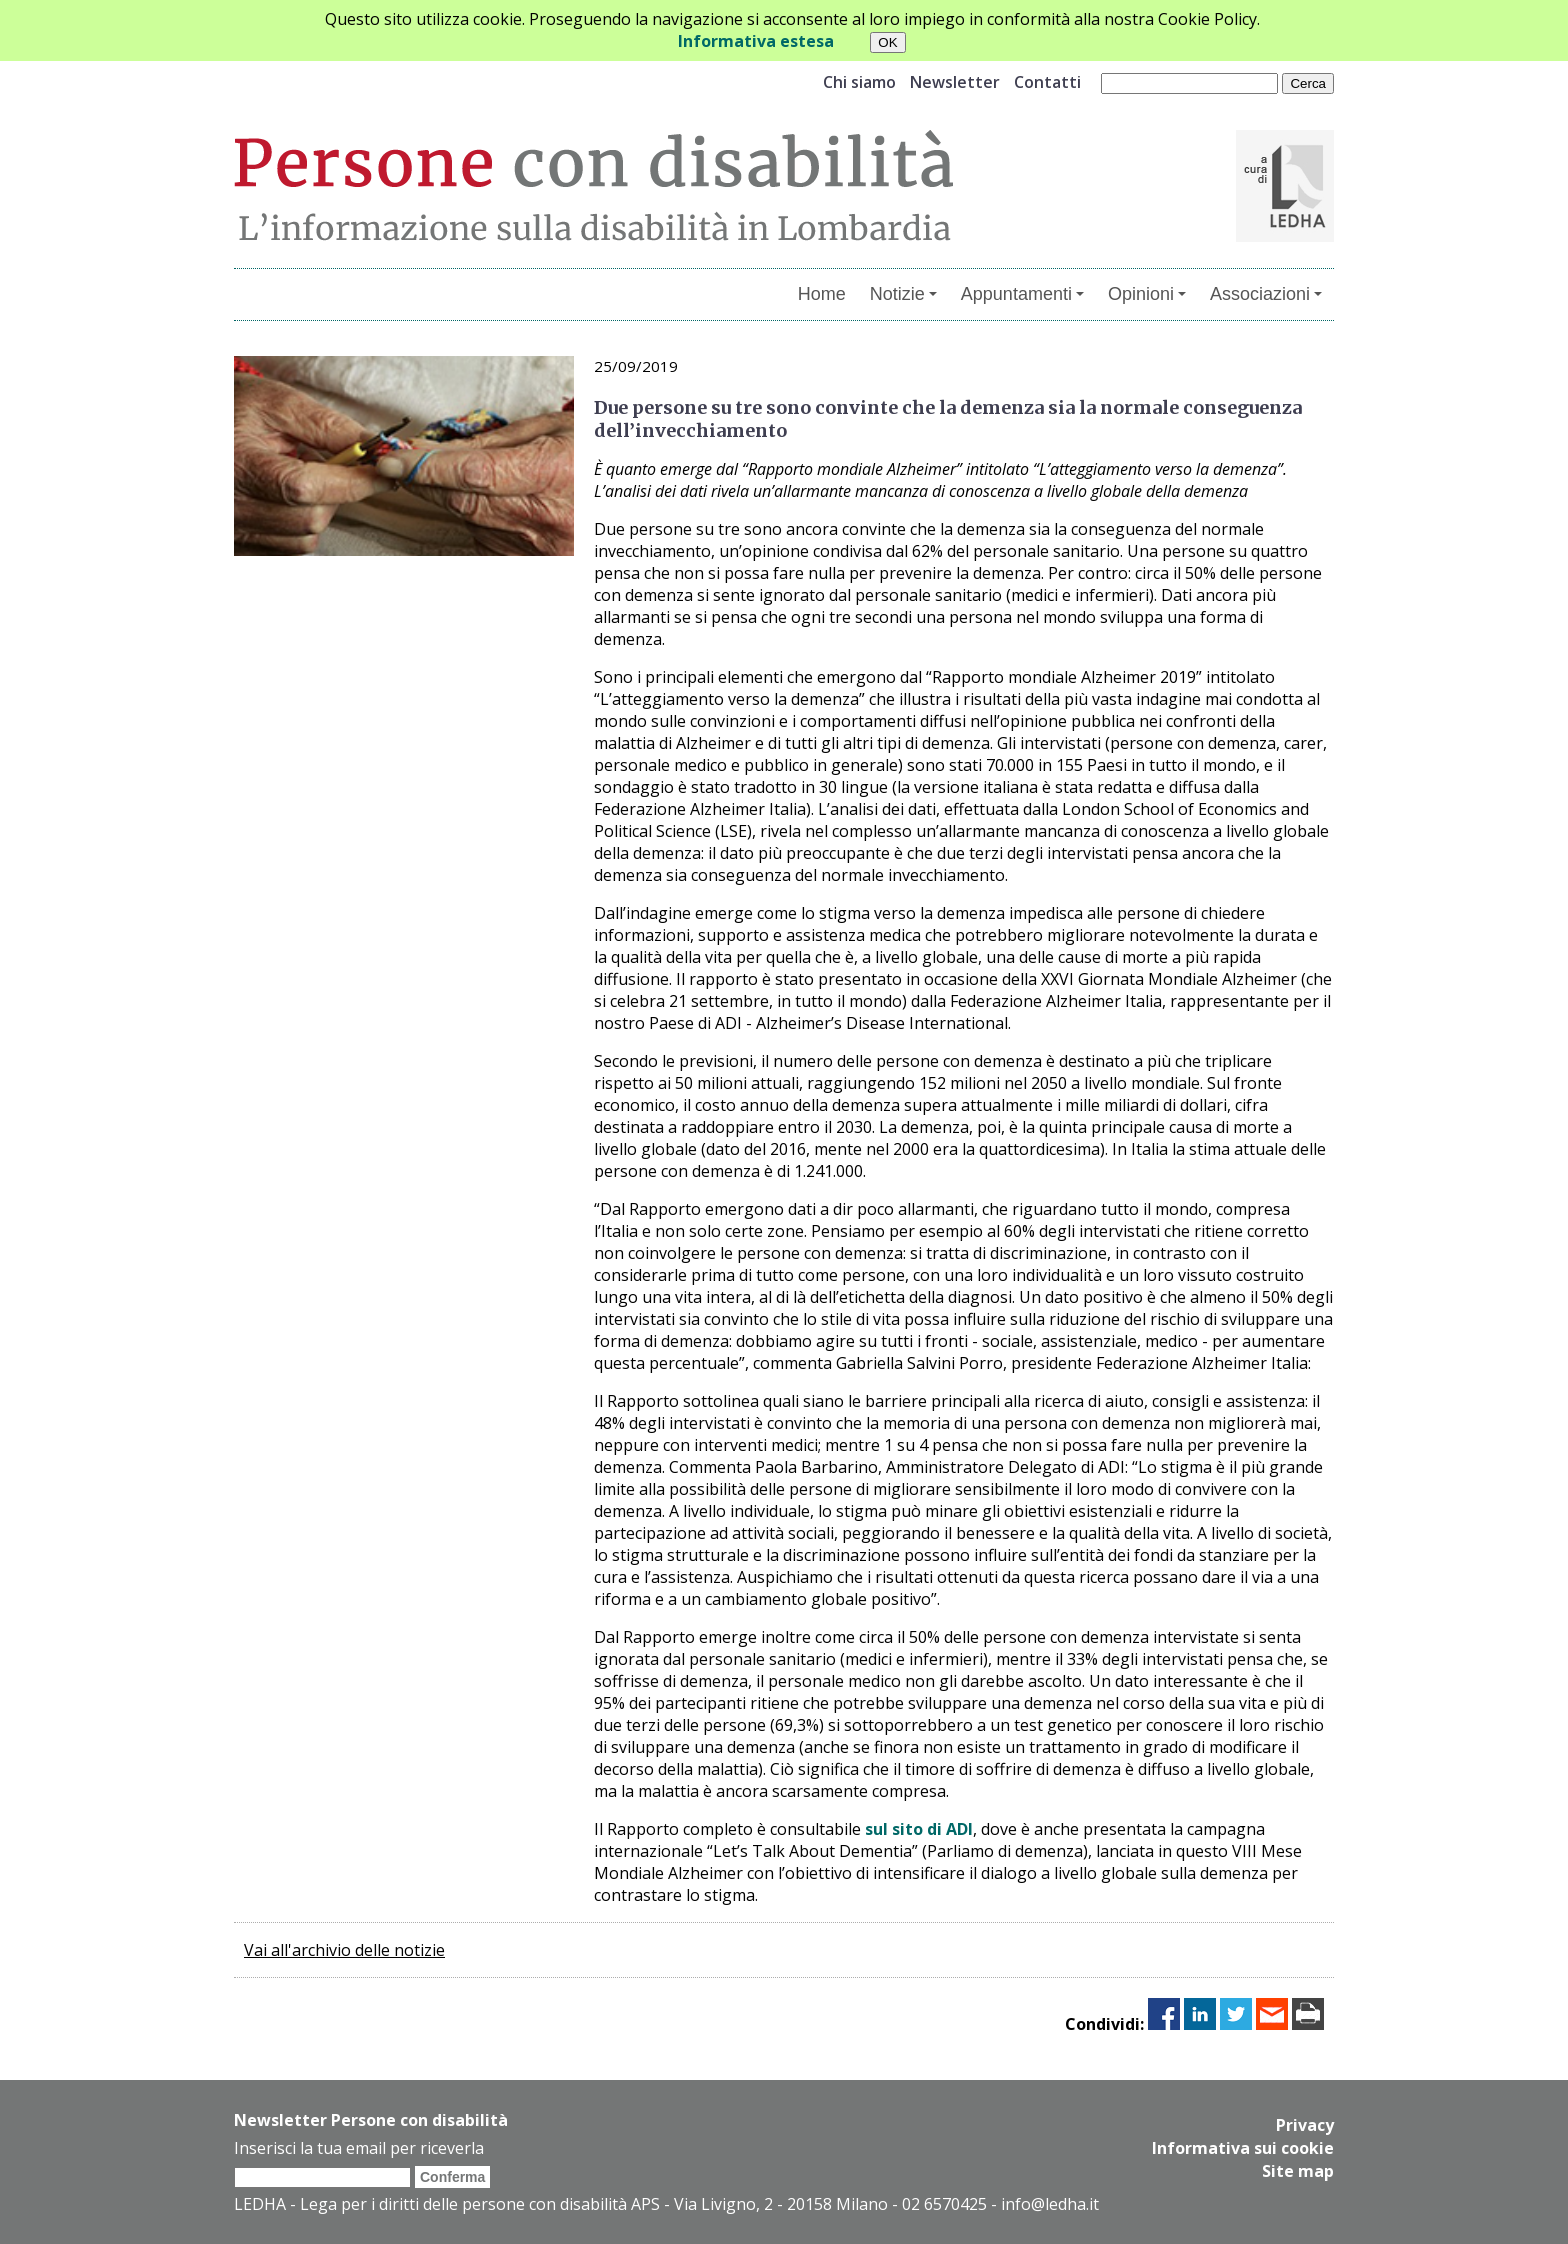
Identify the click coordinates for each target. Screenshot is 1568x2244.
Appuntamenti (1022, 294)
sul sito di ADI (919, 1829)
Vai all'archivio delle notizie (344, 1950)
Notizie (903, 294)
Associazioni (1266, 294)
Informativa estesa (756, 41)
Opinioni (1147, 294)
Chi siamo (859, 82)
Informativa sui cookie (1243, 2147)
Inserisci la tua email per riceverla (359, 2148)
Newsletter (955, 82)
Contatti (1047, 82)
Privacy (1305, 2125)
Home (822, 294)
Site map (1298, 2169)
